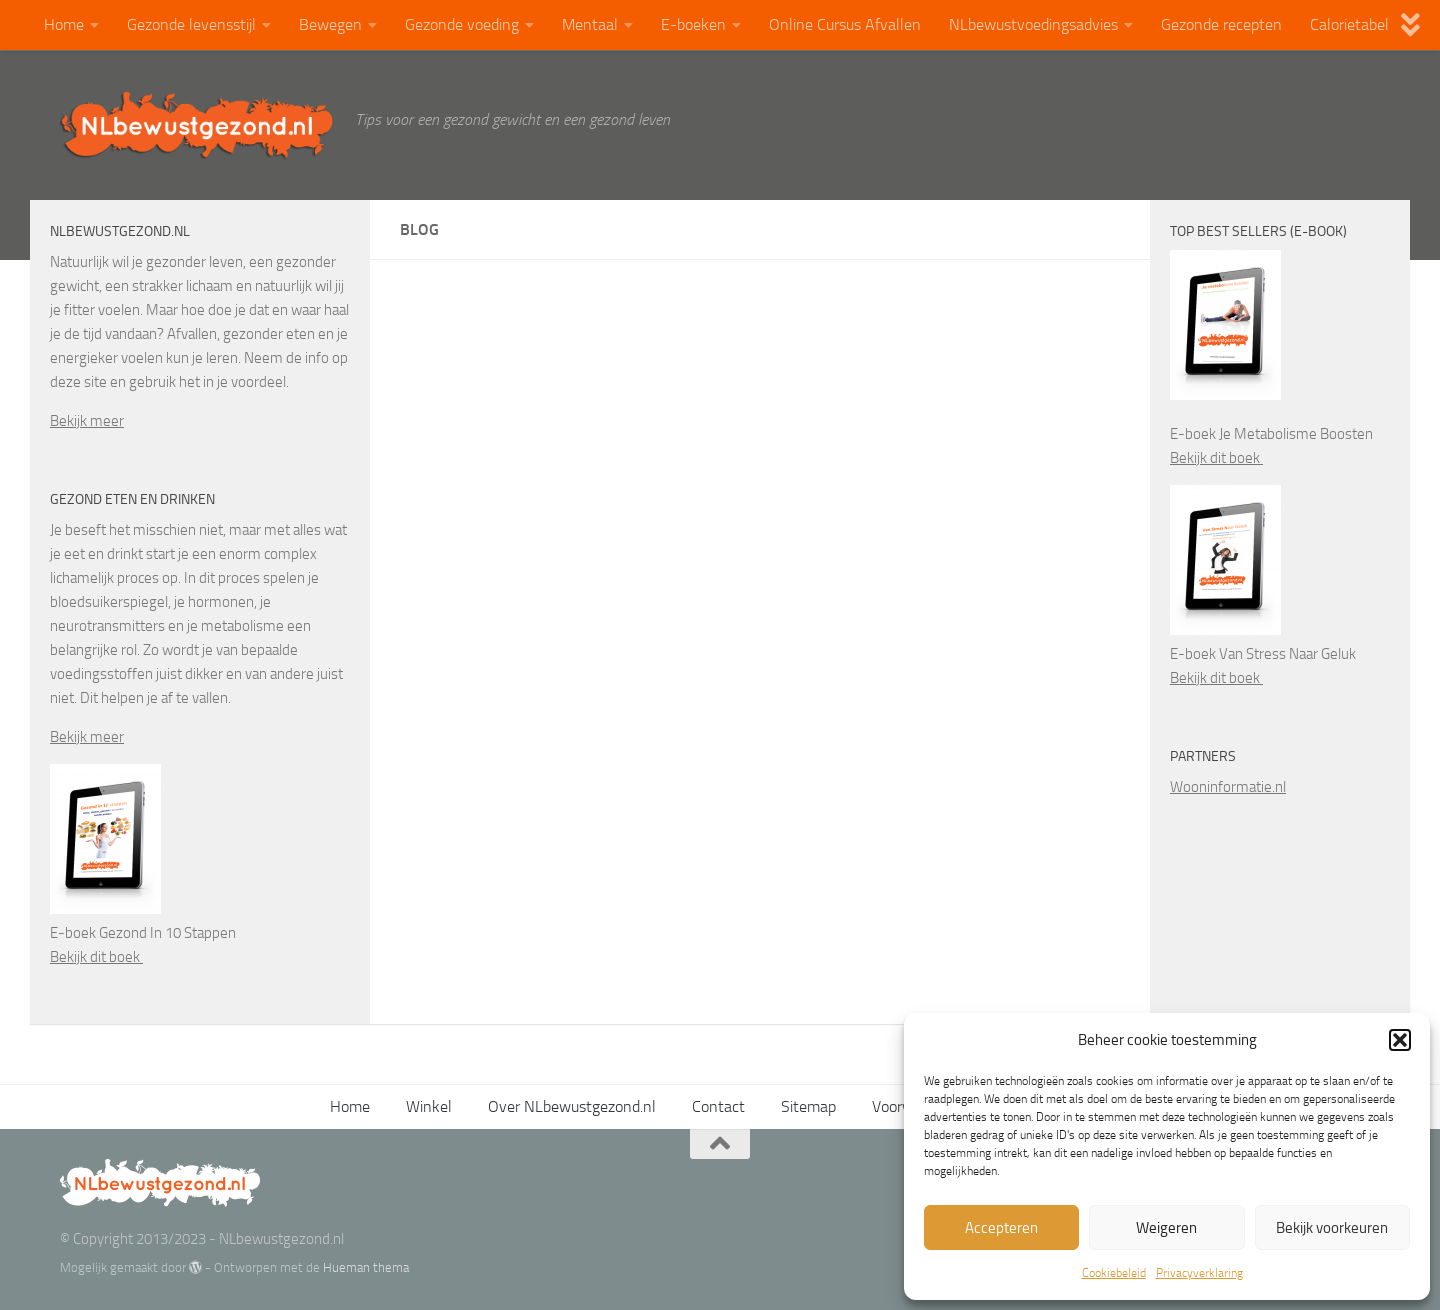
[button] (1400, 1040)
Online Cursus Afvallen (845, 24)
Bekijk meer (87, 421)
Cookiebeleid (1114, 1273)
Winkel (429, 1106)
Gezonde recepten (1221, 24)
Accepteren (1001, 1228)
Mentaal (590, 24)
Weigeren (1166, 1228)
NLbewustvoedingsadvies (1033, 24)
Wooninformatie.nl (1228, 787)
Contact (718, 1106)
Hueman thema (366, 1267)
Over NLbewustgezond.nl (572, 1106)
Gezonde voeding (462, 24)
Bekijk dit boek (96, 957)
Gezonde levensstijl (191, 24)
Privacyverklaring (1199, 1273)
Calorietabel (1349, 24)
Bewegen (330, 24)
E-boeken (693, 24)
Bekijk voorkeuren (1332, 1228)
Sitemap (808, 1106)
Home (64, 24)
